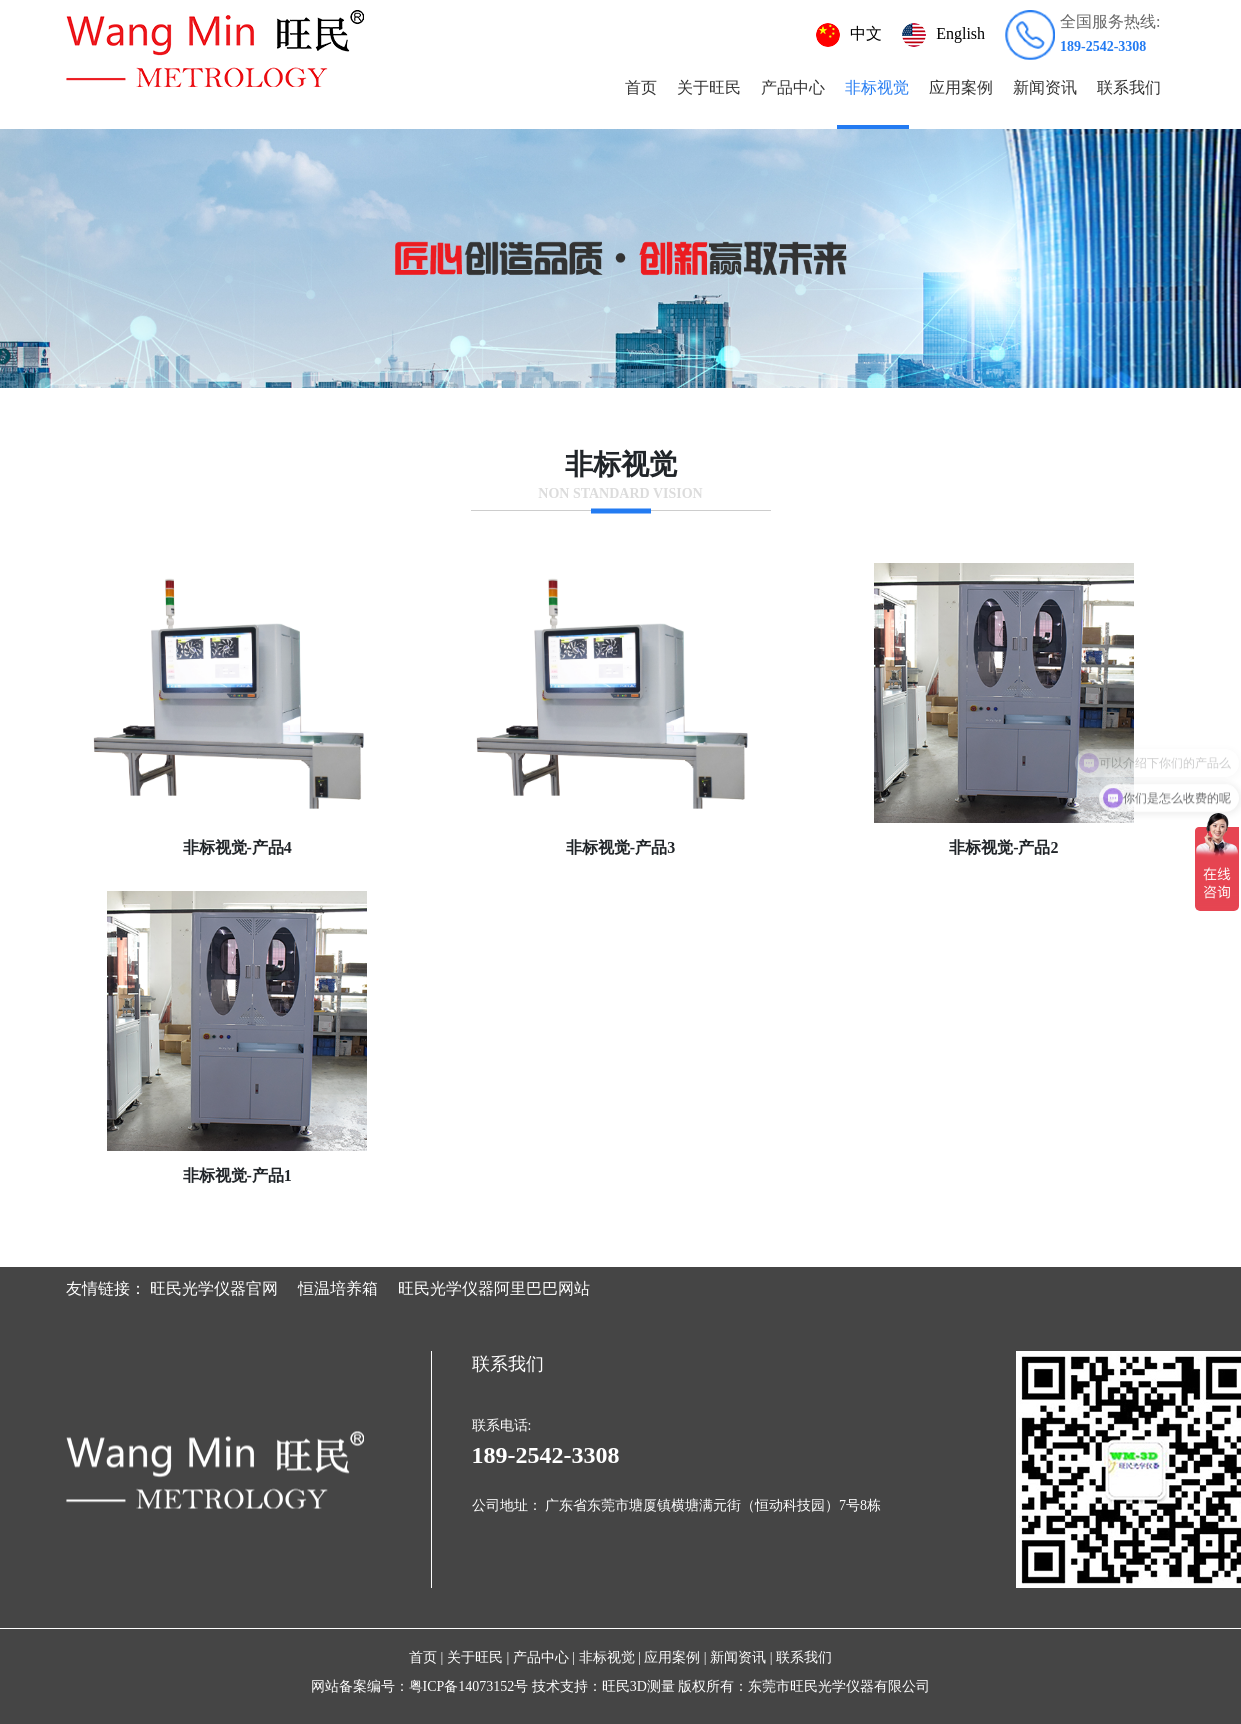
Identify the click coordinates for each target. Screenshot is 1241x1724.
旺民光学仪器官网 (214, 1288)
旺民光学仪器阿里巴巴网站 (494, 1288)
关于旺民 (709, 87)
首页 (641, 87)
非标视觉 (877, 87)
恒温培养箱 (338, 1288)
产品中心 (793, 87)
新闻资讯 (1045, 87)
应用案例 (961, 87)
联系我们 (1129, 87)
